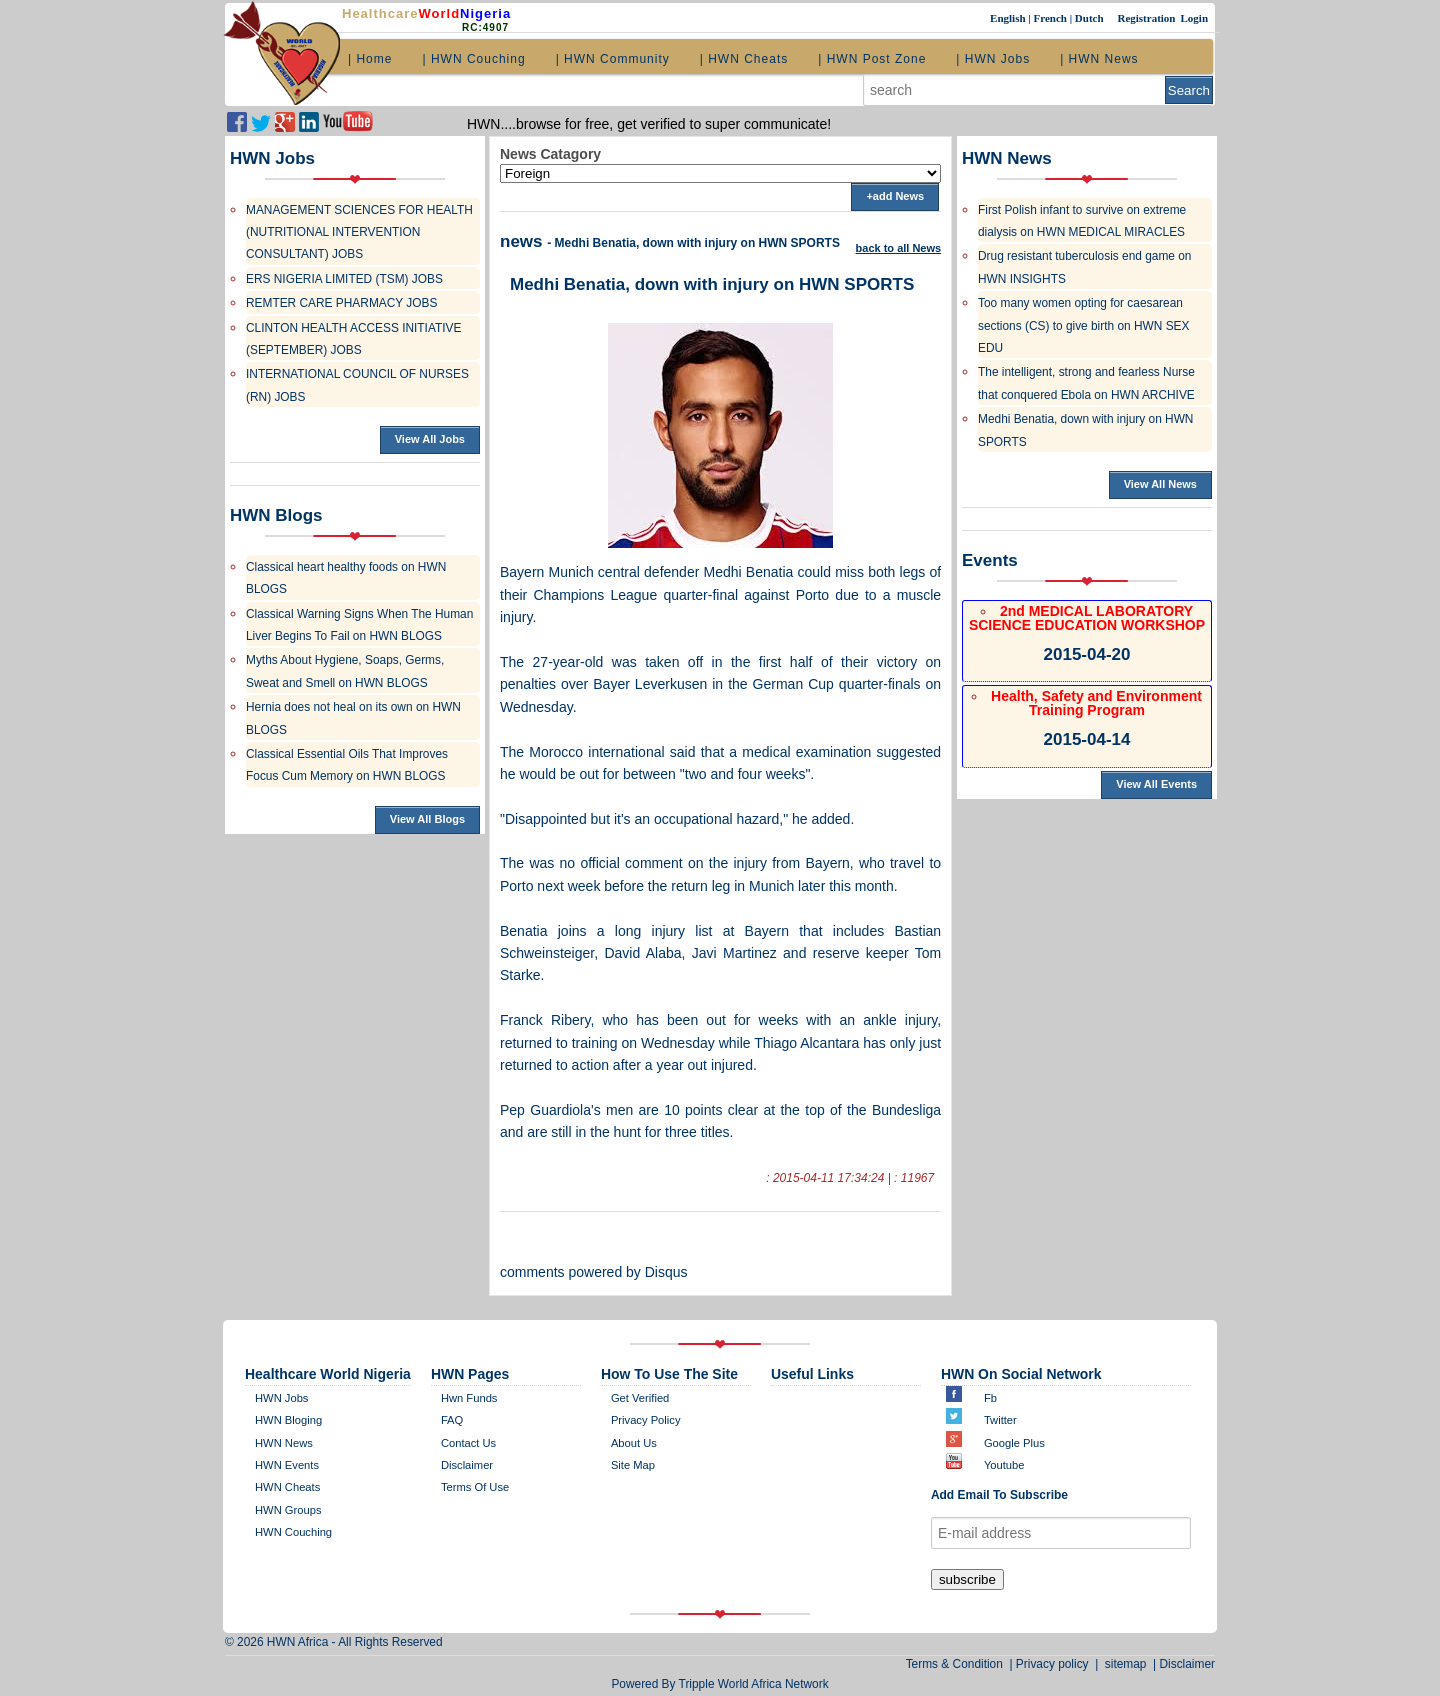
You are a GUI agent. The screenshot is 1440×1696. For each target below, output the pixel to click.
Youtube (1004, 1465)
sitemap (1125, 1664)
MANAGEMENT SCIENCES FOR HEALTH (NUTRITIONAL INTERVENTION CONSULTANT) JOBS (359, 232)
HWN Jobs (281, 1398)
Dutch (1090, 18)
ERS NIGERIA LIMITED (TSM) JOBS (344, 279)
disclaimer (467, 1465)
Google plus (1014, 1443)
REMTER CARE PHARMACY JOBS (341, 303)
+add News (895, 196)
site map (633, 1465)
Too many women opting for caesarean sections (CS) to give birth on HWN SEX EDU (1083, 325)
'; (720, 173)
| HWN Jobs (993, 59)
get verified (640, 1398)
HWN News (284, 1443)
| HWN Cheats (744, 59)
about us (634, 1443)
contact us (468, 1443)
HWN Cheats (287, 1487)
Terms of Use (475, 1487)
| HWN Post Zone (872, 59)
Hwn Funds (469, 1398)
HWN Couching (293, 1532)
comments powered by (594, 1272)
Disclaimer (1188, 1664)
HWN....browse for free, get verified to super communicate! (649, 124)
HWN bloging (288, 1420)
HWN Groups (288, 1510)
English (1009, 18)
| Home (370, 59)
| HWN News (1099, 59)
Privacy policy (646, 1420)
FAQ (452, 1420)
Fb (990, 1398)
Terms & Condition (958, 1664)
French (1051, 18)
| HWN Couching (473, 59)
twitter (1000, 1420)
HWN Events (287, 1465)
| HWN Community (613, 59)
